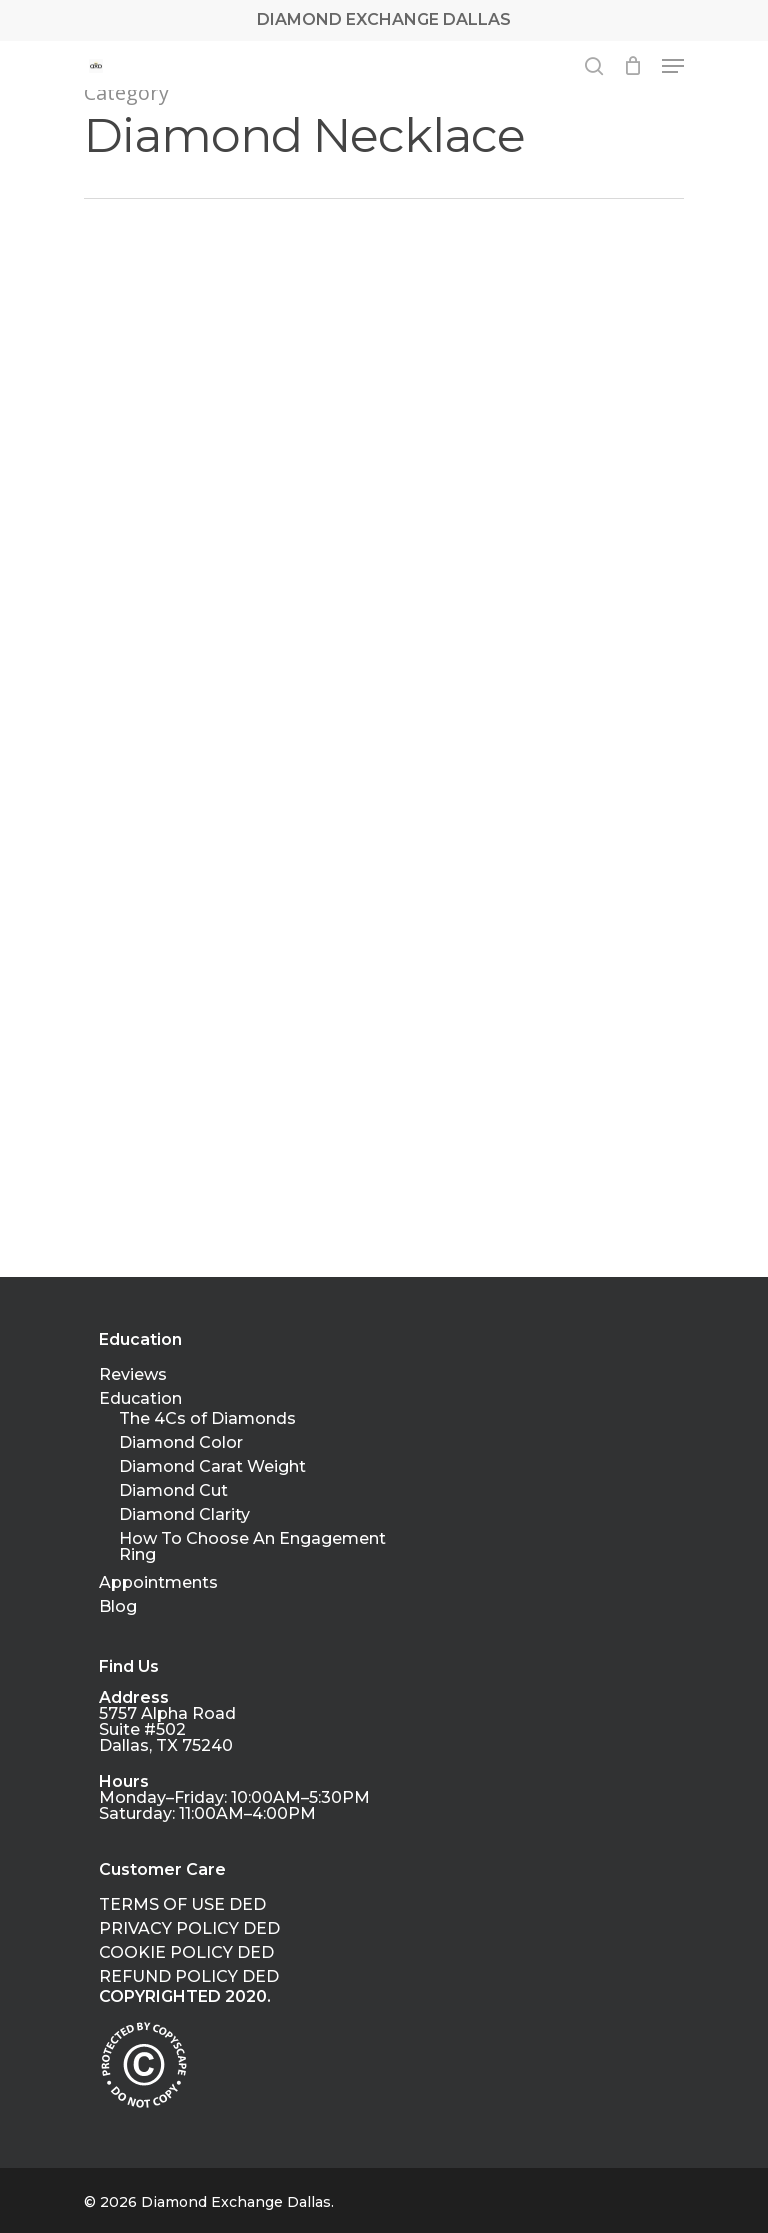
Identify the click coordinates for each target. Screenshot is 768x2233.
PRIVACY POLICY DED (189, 1929)
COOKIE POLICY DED (186, 1953)
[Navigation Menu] (673, 66)
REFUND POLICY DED (189, 1977)
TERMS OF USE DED (182, 1905)
